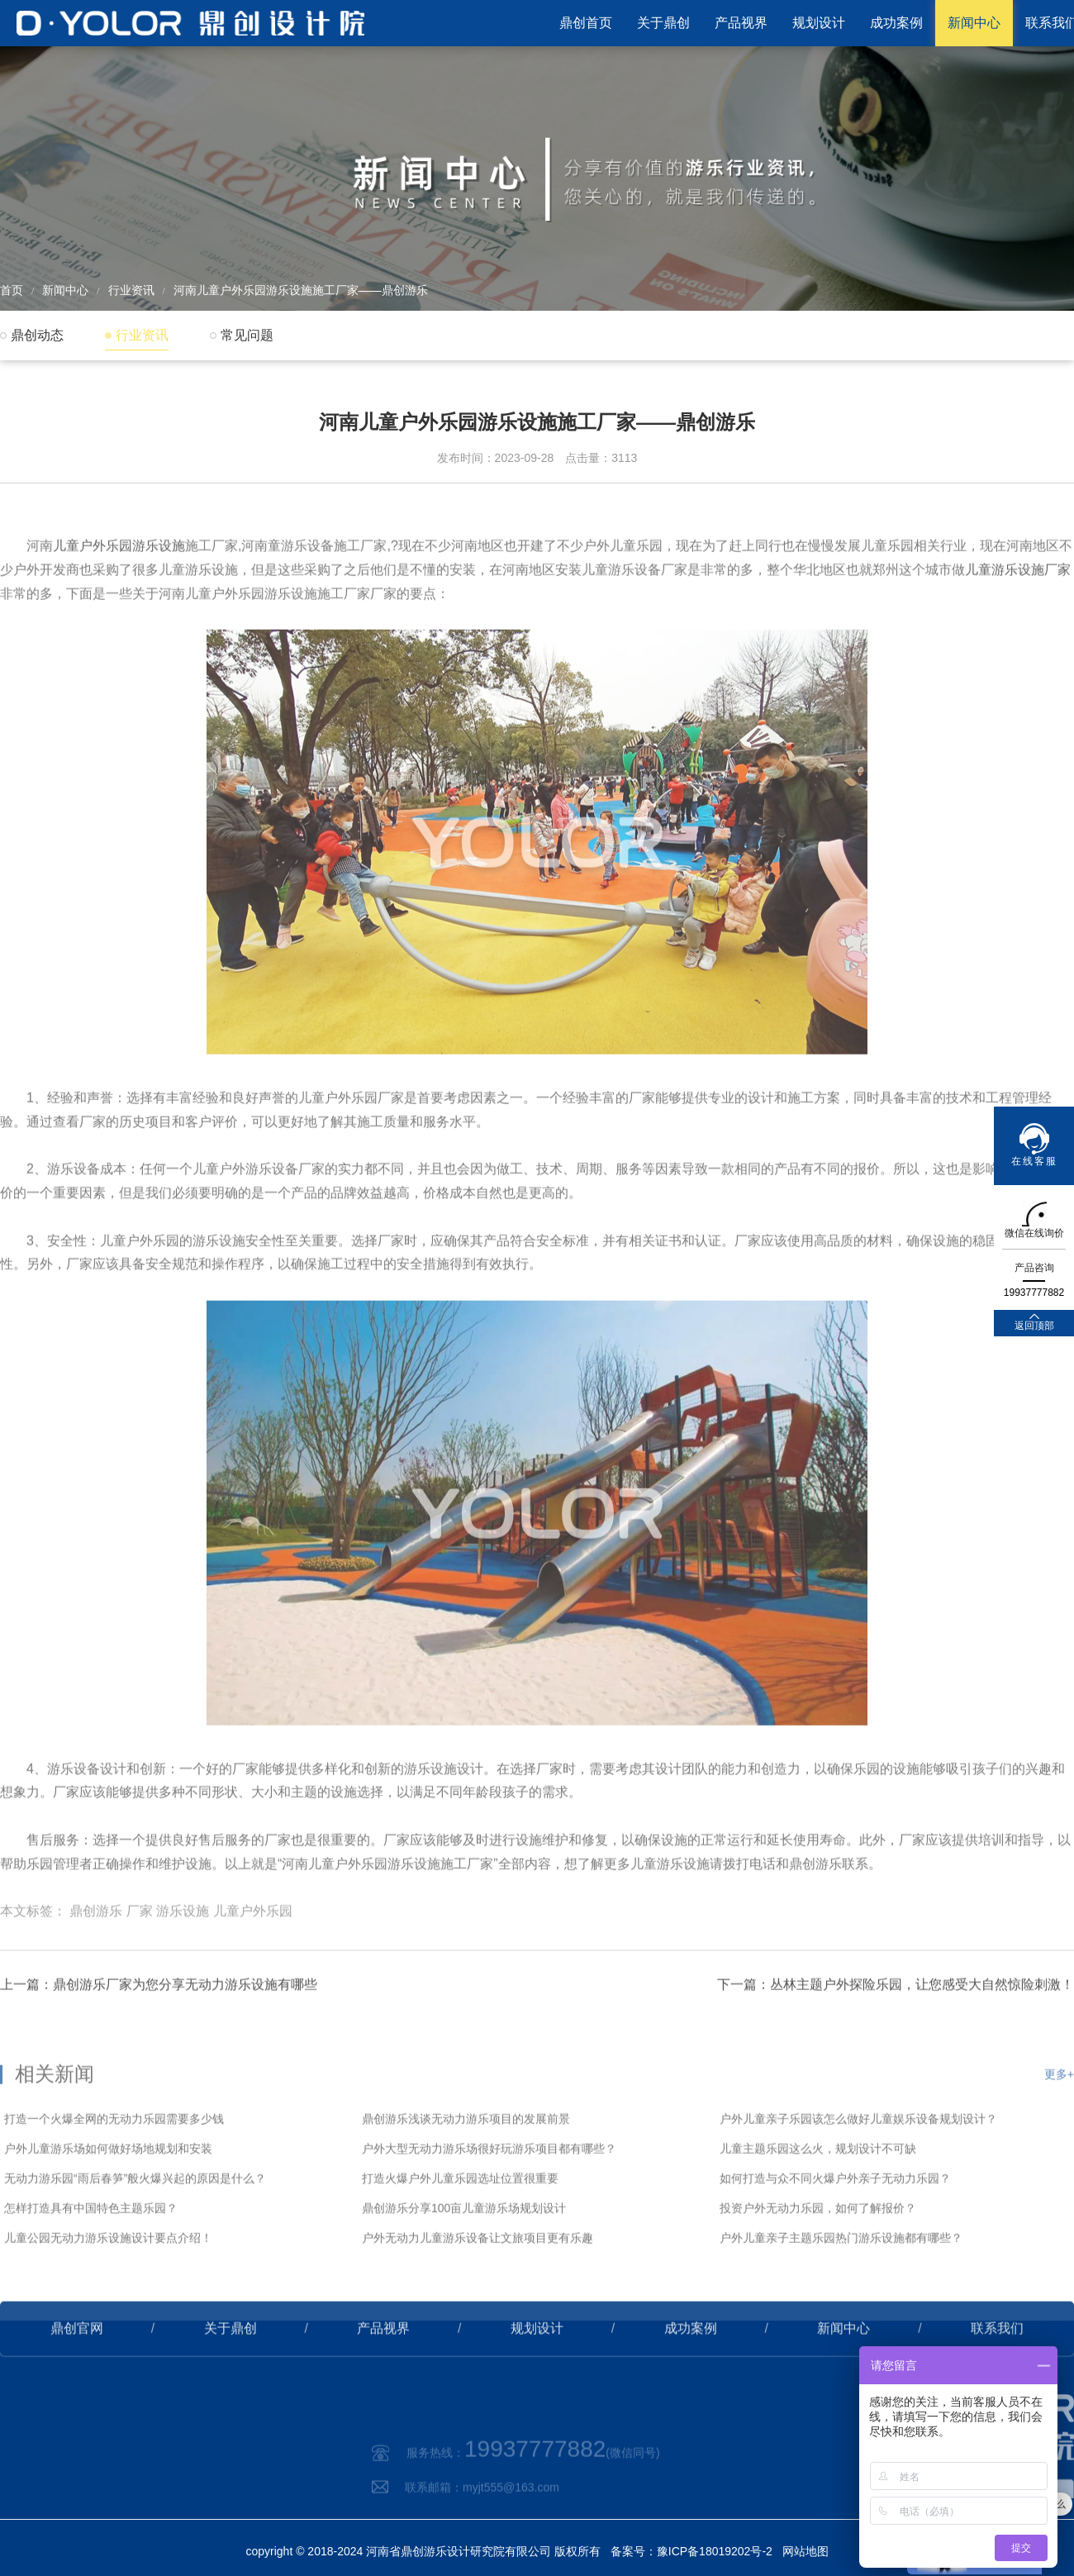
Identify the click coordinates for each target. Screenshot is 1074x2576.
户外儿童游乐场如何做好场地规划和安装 (108, 2196)
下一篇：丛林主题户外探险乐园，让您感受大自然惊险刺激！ (895, 2014)
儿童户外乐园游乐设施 (119, 585)
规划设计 (818, 23)
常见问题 (247, 335)
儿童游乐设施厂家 (1018, 608)
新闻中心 (974, 23)
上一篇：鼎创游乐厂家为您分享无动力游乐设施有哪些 (158, 2014)
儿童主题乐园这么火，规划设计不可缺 (818, 2196)
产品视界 (741, 23)
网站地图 (805, 2551)
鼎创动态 (37, 335)
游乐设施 (182, 1950)
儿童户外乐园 (252, 1950)
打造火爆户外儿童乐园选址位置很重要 (460, 2226)
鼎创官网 (76, 2358)
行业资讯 (131, 290)
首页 (11, 290)
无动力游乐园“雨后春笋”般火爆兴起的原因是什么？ (135, 2226)
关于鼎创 (663, 23)
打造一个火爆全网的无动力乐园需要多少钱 (114, 2167)
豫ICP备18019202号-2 (714, 2551)
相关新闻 (54, 2122)
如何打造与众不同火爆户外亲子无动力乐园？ (835, 2226)
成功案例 (896, 23)
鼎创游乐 (95, 1950)
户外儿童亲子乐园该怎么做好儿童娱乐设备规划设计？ (858, 2167)
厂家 (139, 1950)
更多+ (1059, 2122)
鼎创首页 (585, 23)
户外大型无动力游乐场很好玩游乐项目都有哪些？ (489, 2196)
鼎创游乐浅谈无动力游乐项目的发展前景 (466, 2167)
